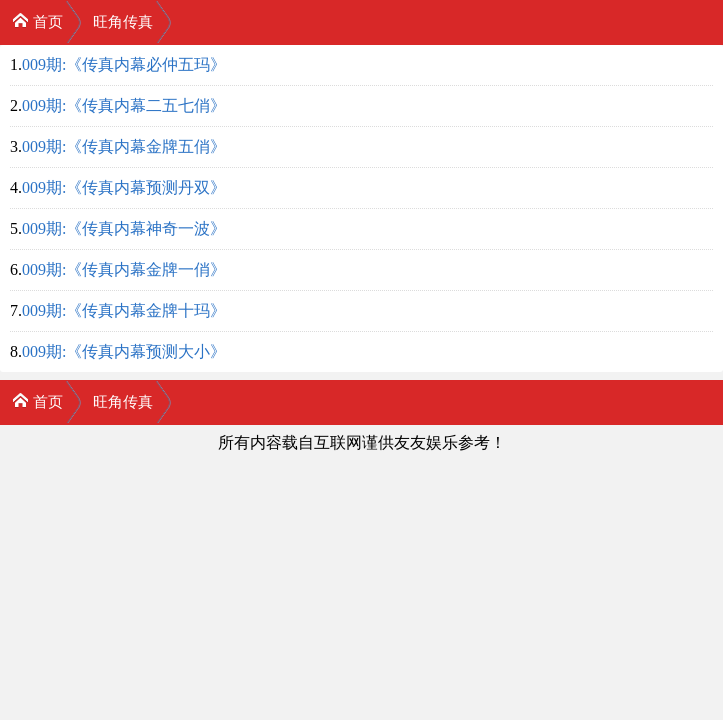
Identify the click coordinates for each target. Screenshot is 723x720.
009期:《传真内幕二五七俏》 (124, 105)
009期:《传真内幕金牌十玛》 (124, 310)
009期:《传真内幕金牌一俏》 (124, 269)
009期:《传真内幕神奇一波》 (124, 228)
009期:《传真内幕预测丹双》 (124, 187)
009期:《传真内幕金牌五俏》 (124, 146)
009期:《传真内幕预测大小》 (124, 351)
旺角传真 (123, 22)
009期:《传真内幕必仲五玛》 (124, 64)
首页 (37, 20)
